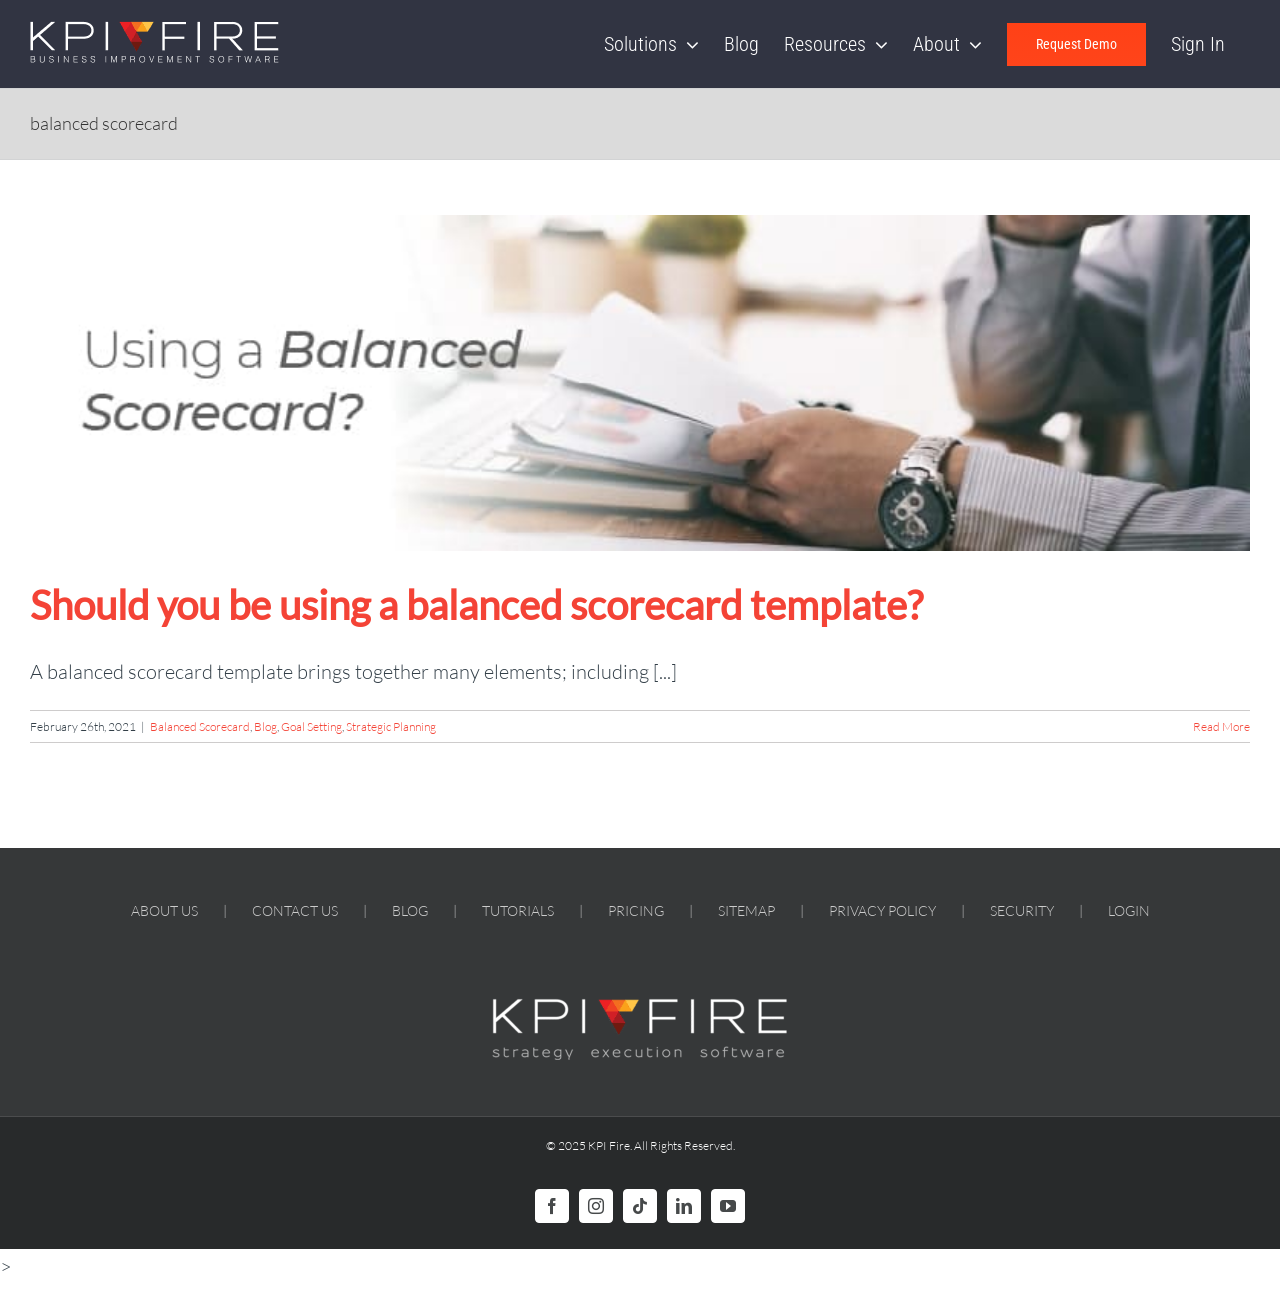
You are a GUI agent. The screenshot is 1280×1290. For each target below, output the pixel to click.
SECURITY (1022, 910)
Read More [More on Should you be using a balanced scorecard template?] (1221, 726)
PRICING (636, 910)
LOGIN (1129, 910)
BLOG (410, 910)
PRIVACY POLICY (882, 910)
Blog (265, 726)
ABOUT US (164, 910)
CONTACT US (295, 910)
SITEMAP (746, 910)
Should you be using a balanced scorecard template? (476, 605)
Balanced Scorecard (200, 726)
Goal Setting (311, 726)
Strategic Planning (391, 726)
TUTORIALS (518, 910)
